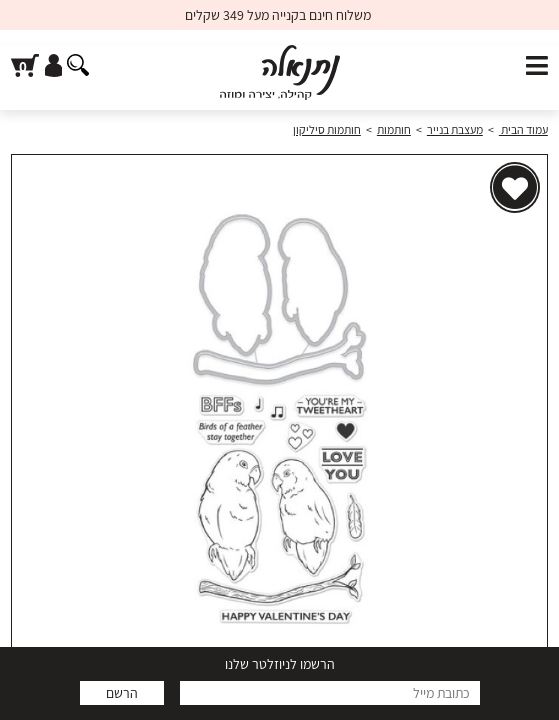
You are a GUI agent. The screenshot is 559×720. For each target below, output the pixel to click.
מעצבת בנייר (455, 129)
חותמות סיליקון (327, 129)
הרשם (122, 693)
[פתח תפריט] (537, 66)
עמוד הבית (523, 129)
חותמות (394, 129)
